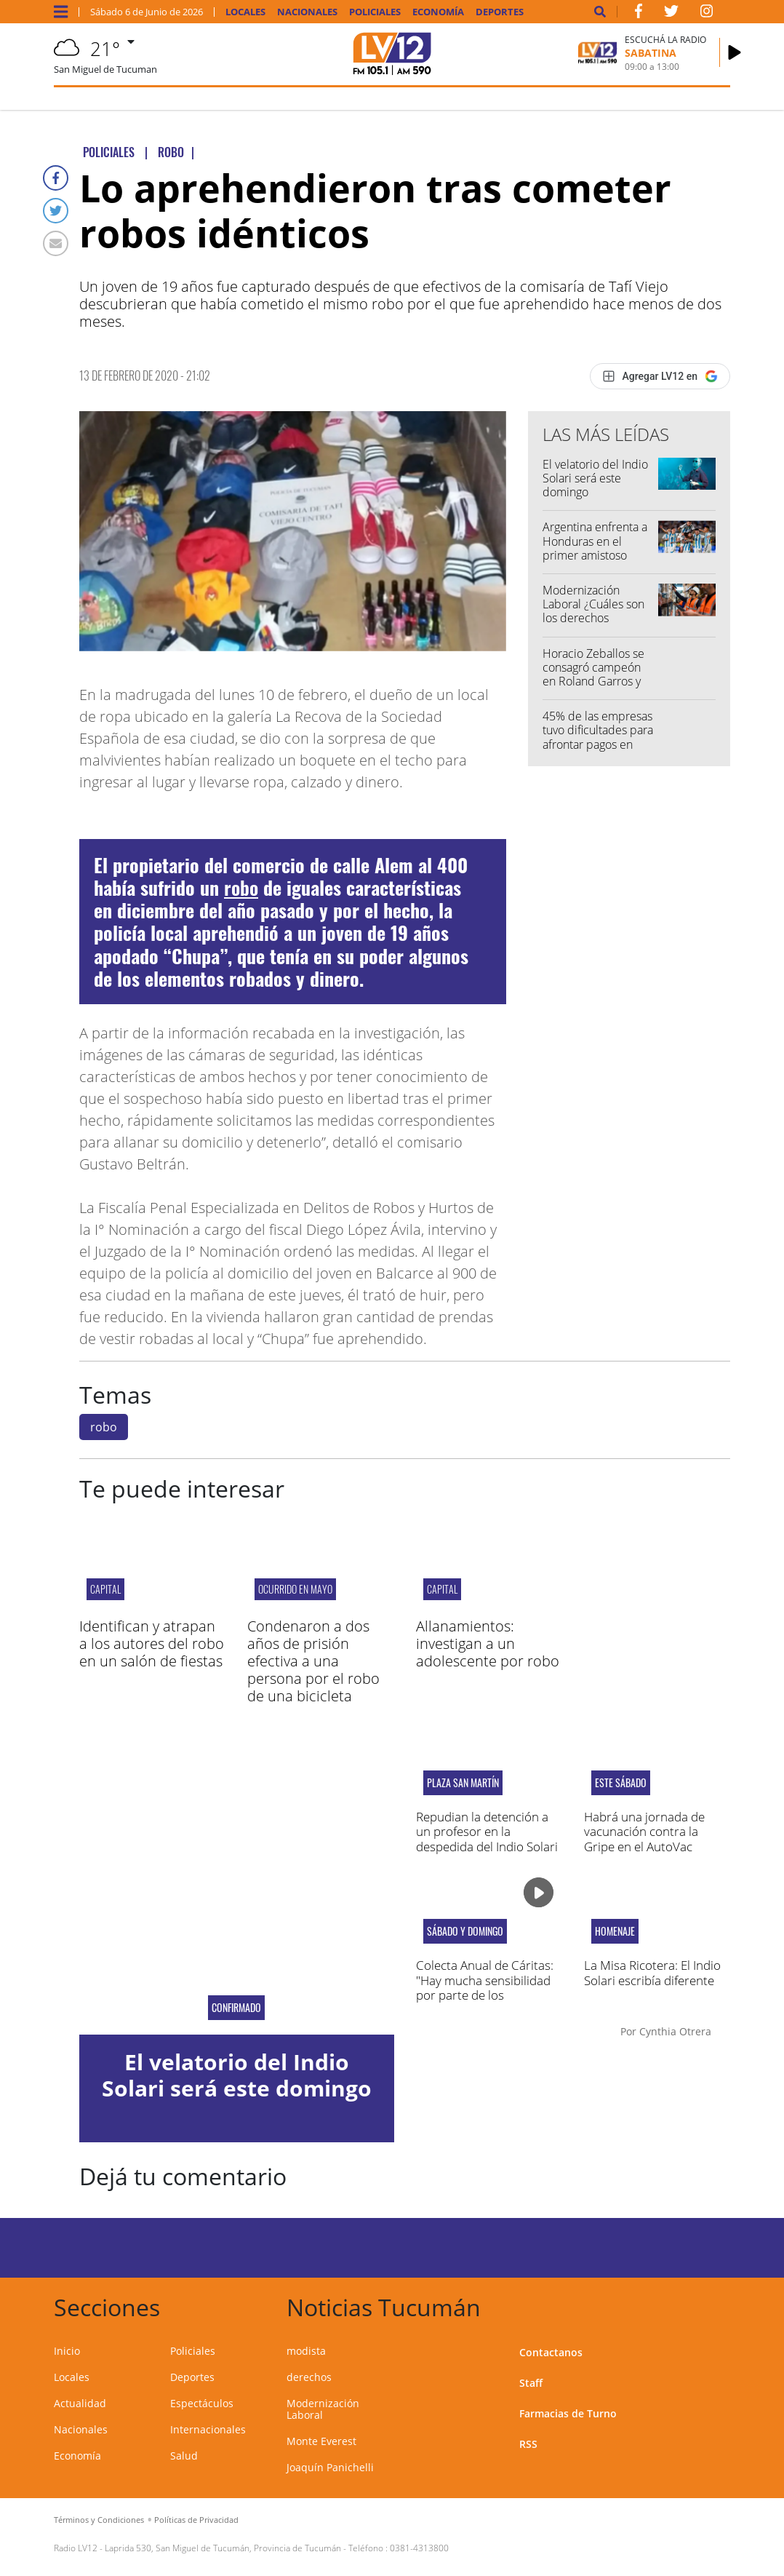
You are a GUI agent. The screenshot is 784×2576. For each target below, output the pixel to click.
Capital (105, 1589)
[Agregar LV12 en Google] (660, 376)
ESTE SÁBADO (621, 1783)
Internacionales (208, 2429)
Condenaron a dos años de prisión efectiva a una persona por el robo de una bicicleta (313, 1661)
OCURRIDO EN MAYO (295, 1589)
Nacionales (307, 12)
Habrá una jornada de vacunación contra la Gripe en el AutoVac (644, 1831)
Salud (184, 2455)
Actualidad (80, 2403)
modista (306, 2351)
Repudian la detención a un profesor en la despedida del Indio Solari (487, 1831)
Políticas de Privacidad (196, 2519)
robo (241, 887)
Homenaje (615, 1931)
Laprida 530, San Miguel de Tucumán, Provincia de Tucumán (223, 2548)
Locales (245, 12)
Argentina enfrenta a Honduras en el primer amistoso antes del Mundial (595, 548)
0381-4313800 (419, 2548)
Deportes (500, 12)
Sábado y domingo (465, 1931)
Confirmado (236, 2008)
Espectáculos (201, 2403)
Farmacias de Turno (568, 2413)
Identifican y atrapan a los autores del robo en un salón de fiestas (151, 1643)
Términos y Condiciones (99, 2519)
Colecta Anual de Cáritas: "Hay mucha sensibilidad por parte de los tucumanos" (484, 1987)
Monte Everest (321, 2441)
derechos (309, 2377)
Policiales (375, 12)
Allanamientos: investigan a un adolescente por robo (487, 1643)
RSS (528, 2444)
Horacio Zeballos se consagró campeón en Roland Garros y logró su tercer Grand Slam (598, 681)
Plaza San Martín (463, 1783)
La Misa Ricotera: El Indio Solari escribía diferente (652, 1972)
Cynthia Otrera (675, 2031)
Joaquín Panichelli (330, 2467)
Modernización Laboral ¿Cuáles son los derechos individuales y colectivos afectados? (597, 618)
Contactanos (551, 2352)
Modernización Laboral (323, 2409)
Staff (531, 2383)
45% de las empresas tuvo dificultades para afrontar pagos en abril (598, 737)
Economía (438, 12)
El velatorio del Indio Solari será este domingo (595, 478)
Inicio (67, 2351)
